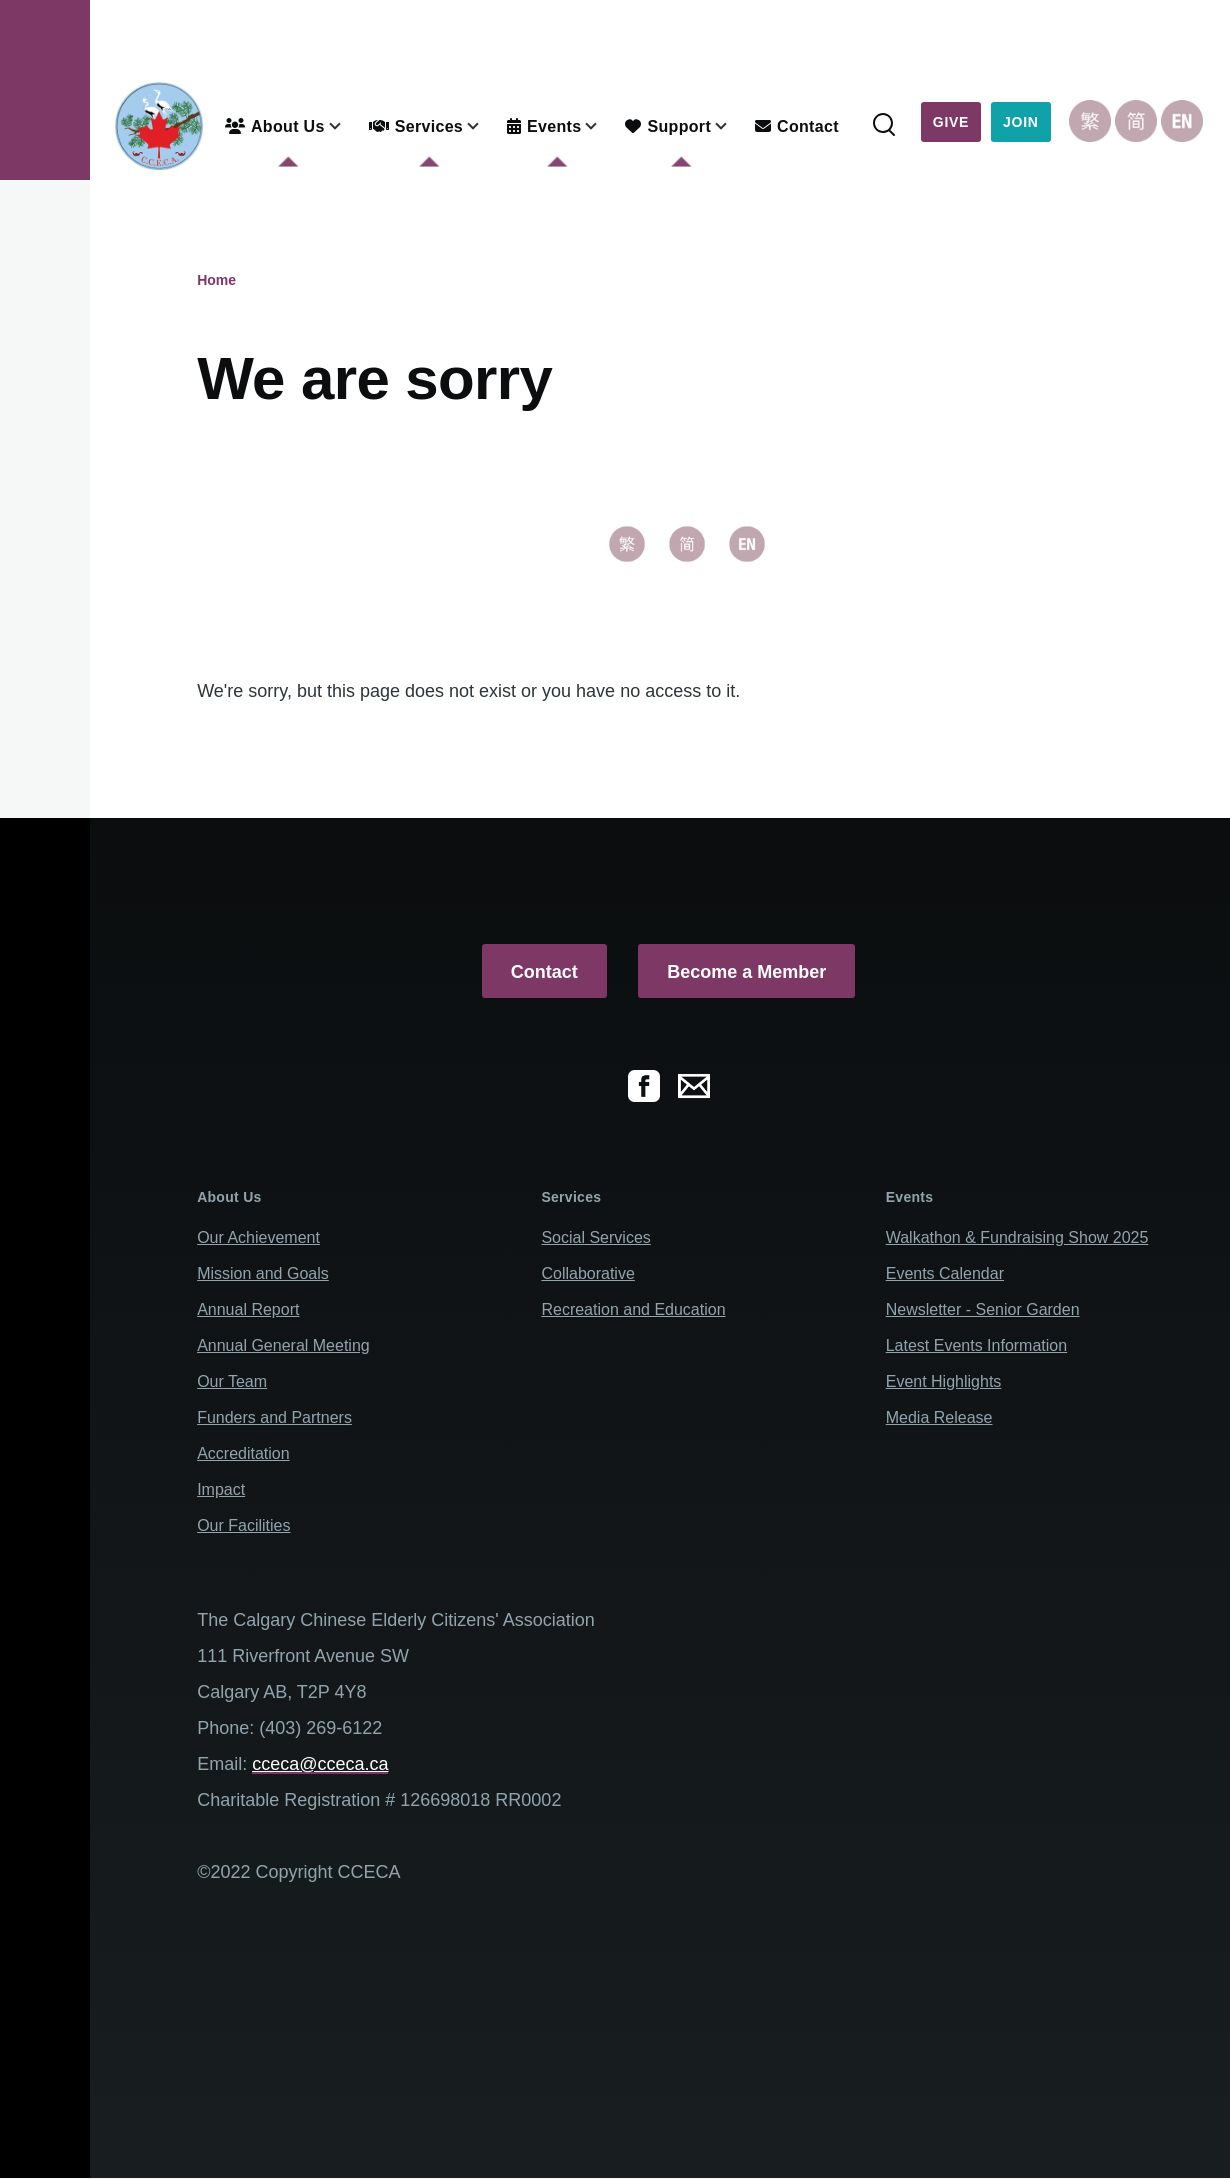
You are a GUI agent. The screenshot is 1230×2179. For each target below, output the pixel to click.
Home (216, 280)
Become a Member (746, 972)
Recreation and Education (633, 1309)
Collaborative (587, 1273)
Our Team (232, 1381)
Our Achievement (258, 1237)
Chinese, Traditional (1090, 121)
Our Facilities (243, 1525)
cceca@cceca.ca (320, 1764)
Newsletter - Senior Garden (983, 1309)
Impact (221, 1489)
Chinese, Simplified (1136, 121)
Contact (544, 972)
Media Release (939, 1417)
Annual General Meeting (283, 1345)
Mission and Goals (263, 1273)
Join (1020, 122)
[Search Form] (884, 126)
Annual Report (248, 1309)
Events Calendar (945, 1273)
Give (951, 122)
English (1182, 121)
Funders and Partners (274, 1417)
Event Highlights (944, 1381)
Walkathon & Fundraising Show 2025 (1017, 1237)
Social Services (595, 1237)
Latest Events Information (976, 1345)
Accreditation (243, 1453)
